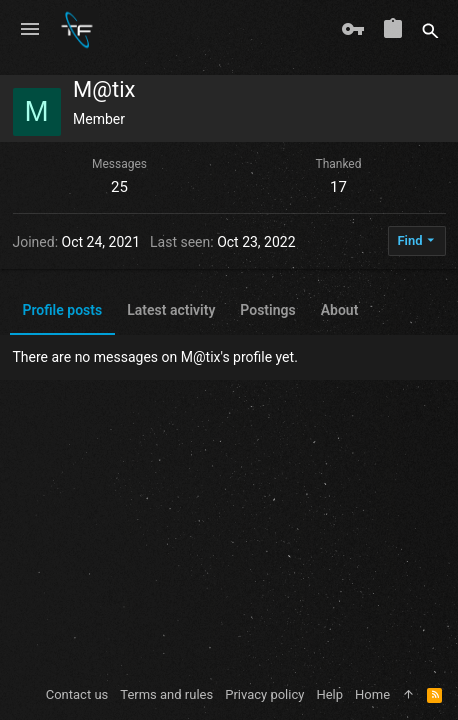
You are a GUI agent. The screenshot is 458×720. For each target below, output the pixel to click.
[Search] (430, 30)
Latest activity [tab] (171, 310)
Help (329, 694)
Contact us (77, 694)
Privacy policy (264, 694)
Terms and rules (166, 694)
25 (119, 187)
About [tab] (340, 310)
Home (372, 694)
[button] (30, 30)
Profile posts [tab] (63, 310)
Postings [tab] (267, 310)
